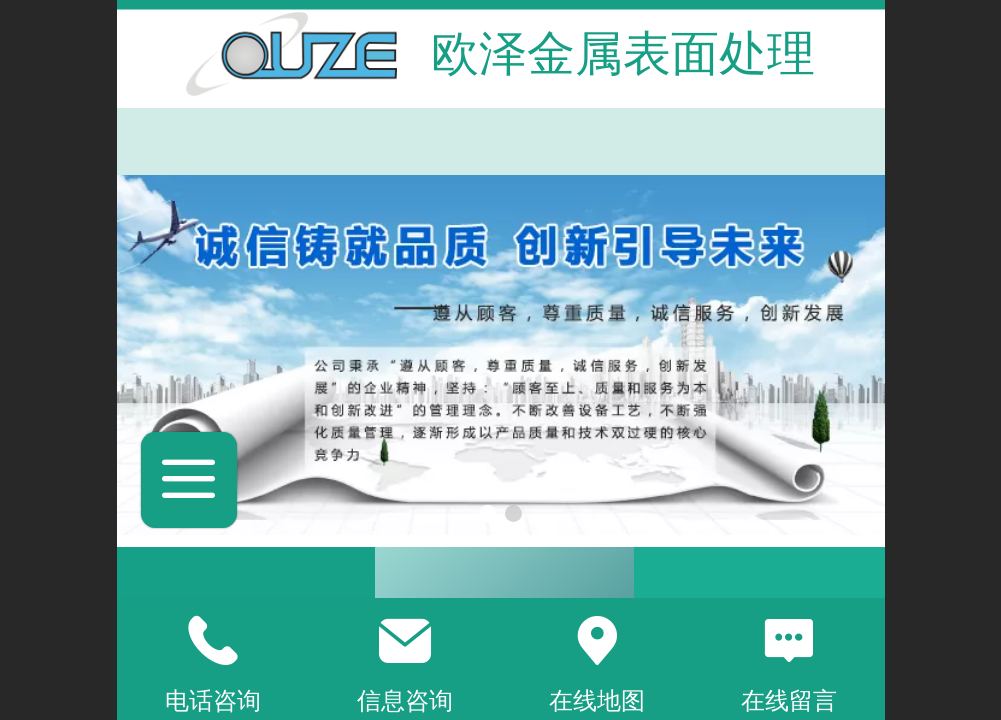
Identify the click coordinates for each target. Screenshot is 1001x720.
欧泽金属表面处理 (623, 53)
